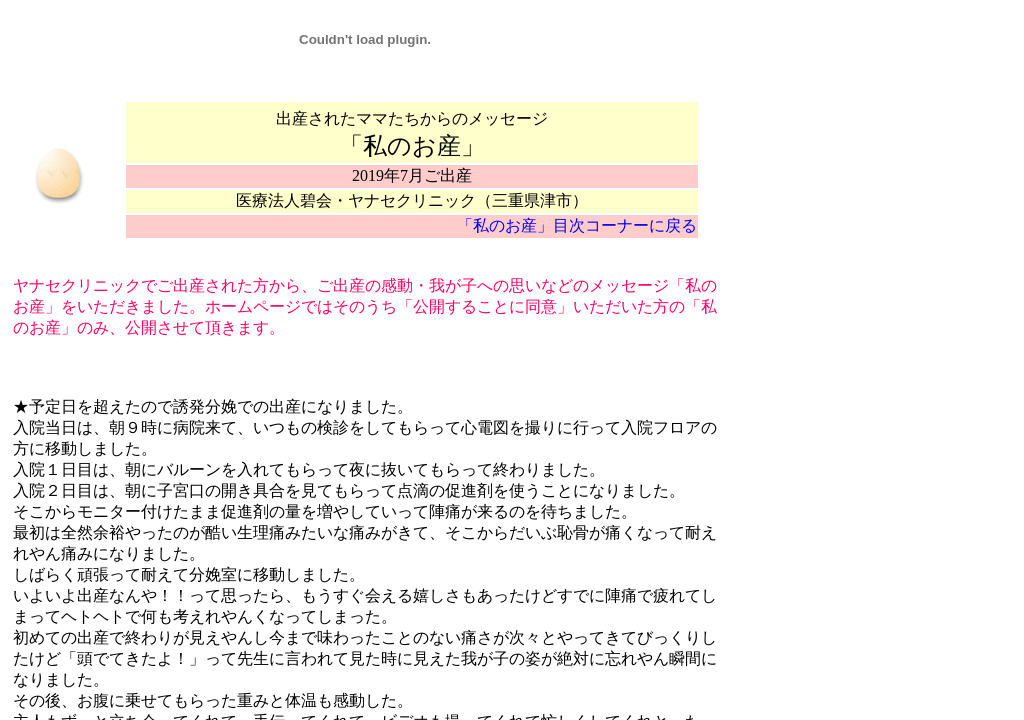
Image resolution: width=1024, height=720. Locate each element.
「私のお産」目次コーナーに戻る (577, 225)
